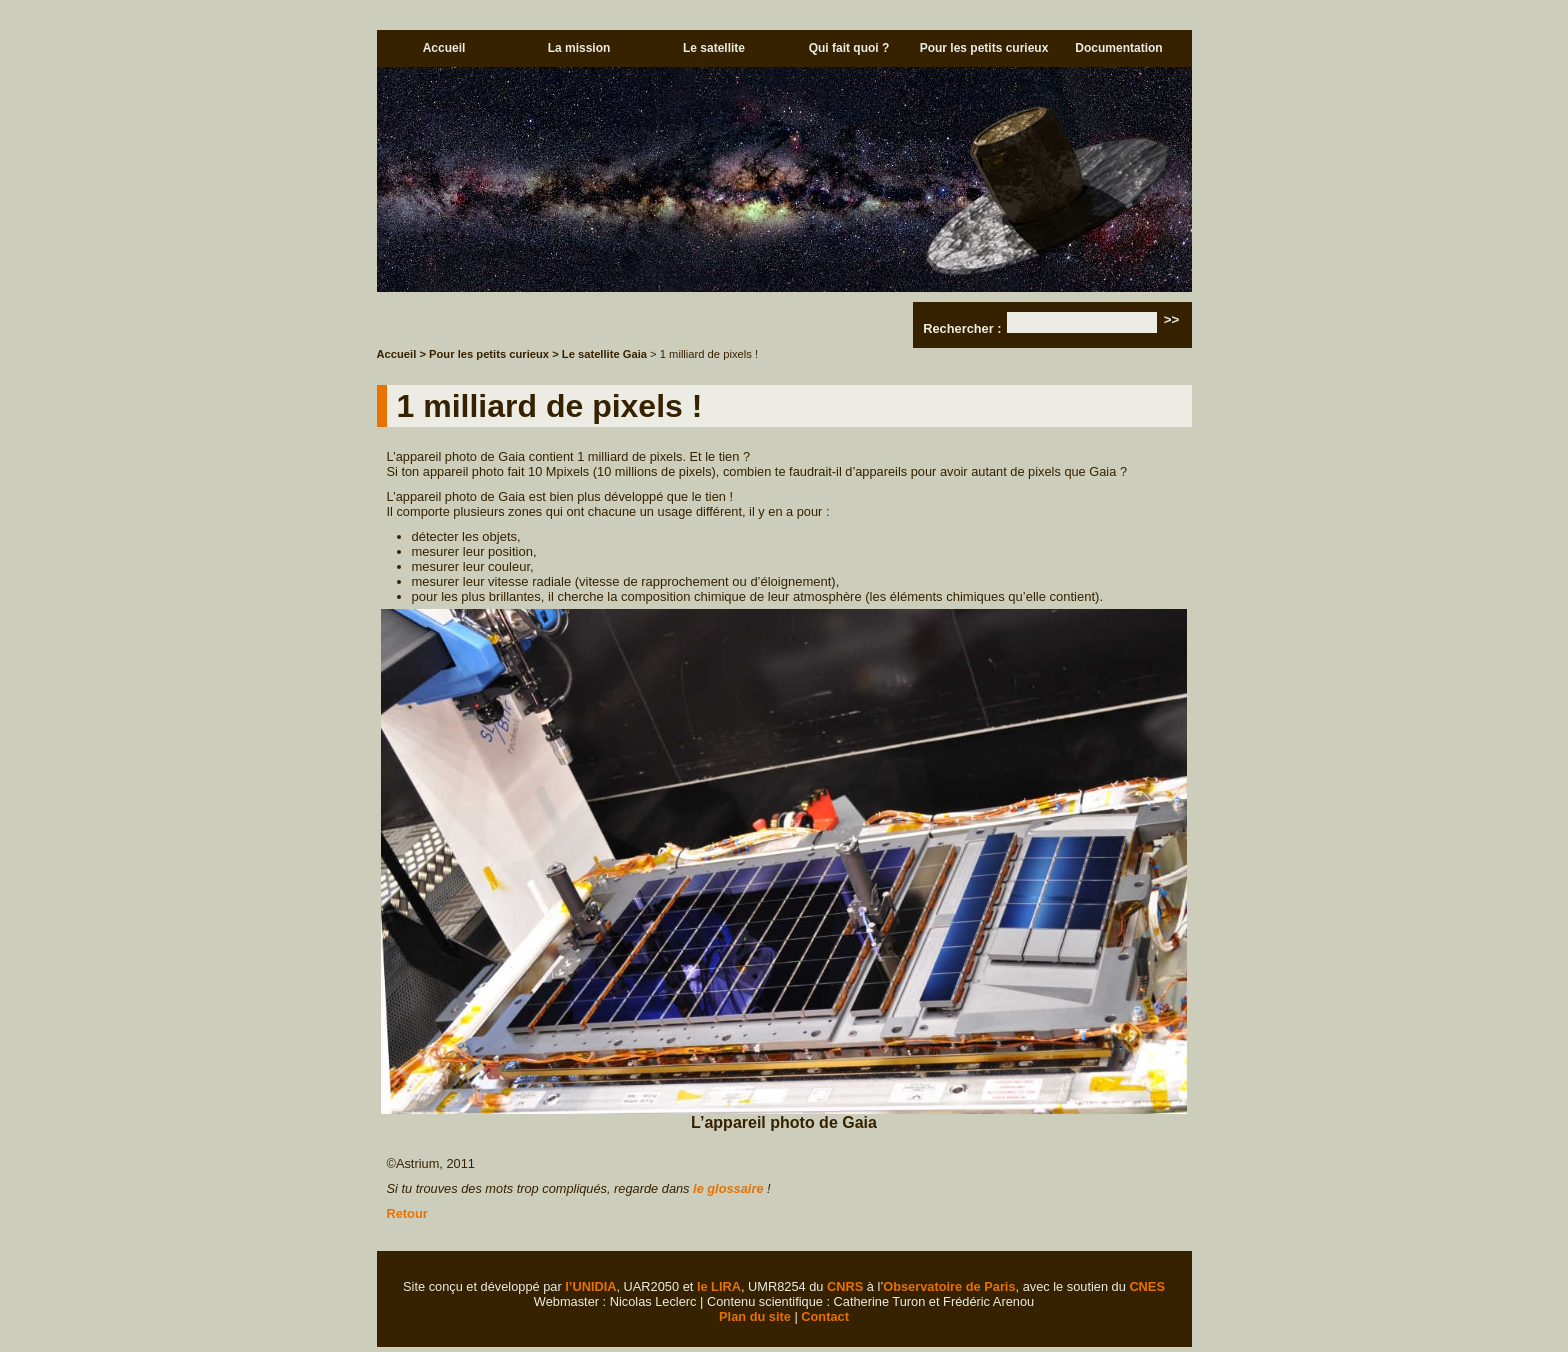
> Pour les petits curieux (484, 354)
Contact (825, 1316)
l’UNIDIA (590, 1286)
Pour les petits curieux (984, 48)
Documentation (1118, 48)
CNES (1147, 1286)
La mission (579, 48)
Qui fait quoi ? (849, 48)
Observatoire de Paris (949, 1286)
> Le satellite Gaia (601, 354)
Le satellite (714, 48)
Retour (407, 1213)
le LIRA (719, 1286)
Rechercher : (962, 328)
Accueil (444, 48)
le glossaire (728, 1188)
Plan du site (755, 1316)
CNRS (845, 1286)
